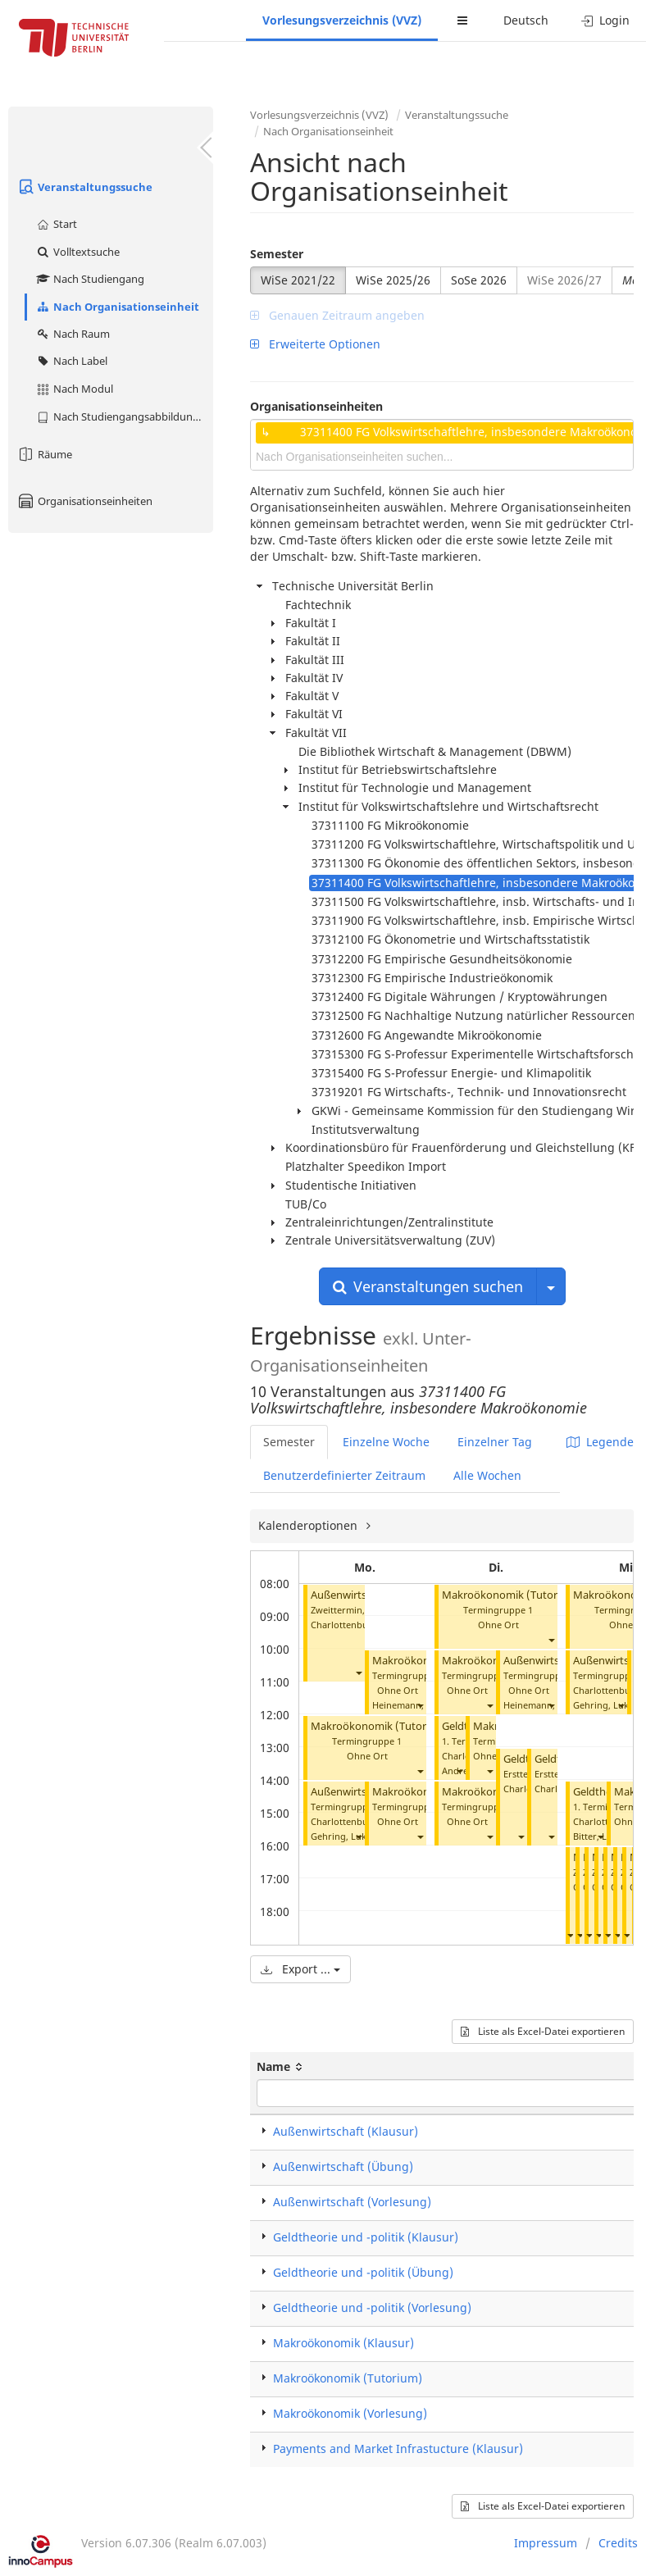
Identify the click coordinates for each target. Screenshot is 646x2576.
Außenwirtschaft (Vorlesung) (352, 2202)
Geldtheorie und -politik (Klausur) (365, 2237)
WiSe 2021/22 (298, 280)
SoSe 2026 (479, 280)
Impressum (545, 2543)
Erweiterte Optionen (315, 344)
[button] (358, 1672)
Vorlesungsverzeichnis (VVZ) (341, 20)
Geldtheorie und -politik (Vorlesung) (372, 2307)
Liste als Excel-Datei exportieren (543, 2031)
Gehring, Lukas (343, 1836)
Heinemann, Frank (411, 1705)
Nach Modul (74, 388)
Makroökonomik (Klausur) (343, 2343)
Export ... (300, 1969)
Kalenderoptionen (309, 1525)
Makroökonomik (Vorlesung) (350, 2413)
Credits (618, 2543)
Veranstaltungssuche (84, 187)
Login (605, 20)
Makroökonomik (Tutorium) (380, 1726)
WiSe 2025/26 (393, 280)
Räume (44, 454)
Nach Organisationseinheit (117, 306)
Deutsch (525, 20)
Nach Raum (72, 333)
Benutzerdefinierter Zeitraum (344, 1475)
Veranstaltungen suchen (428, 1286)
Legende (600, 1442)
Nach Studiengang (89, 278)
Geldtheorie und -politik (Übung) (363, 2272)
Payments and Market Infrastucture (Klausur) (398, 2448)
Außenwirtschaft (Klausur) (345, 2131)
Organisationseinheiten (84, 501)
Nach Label (71, 360)
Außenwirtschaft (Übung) (343, 2166)
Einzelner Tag (494, 1442)
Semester (276, 254)
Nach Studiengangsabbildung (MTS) (124, 416)
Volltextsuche (77, 251)
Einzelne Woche (386, 1442)
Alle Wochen (487, 1475)
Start (56, 223)
